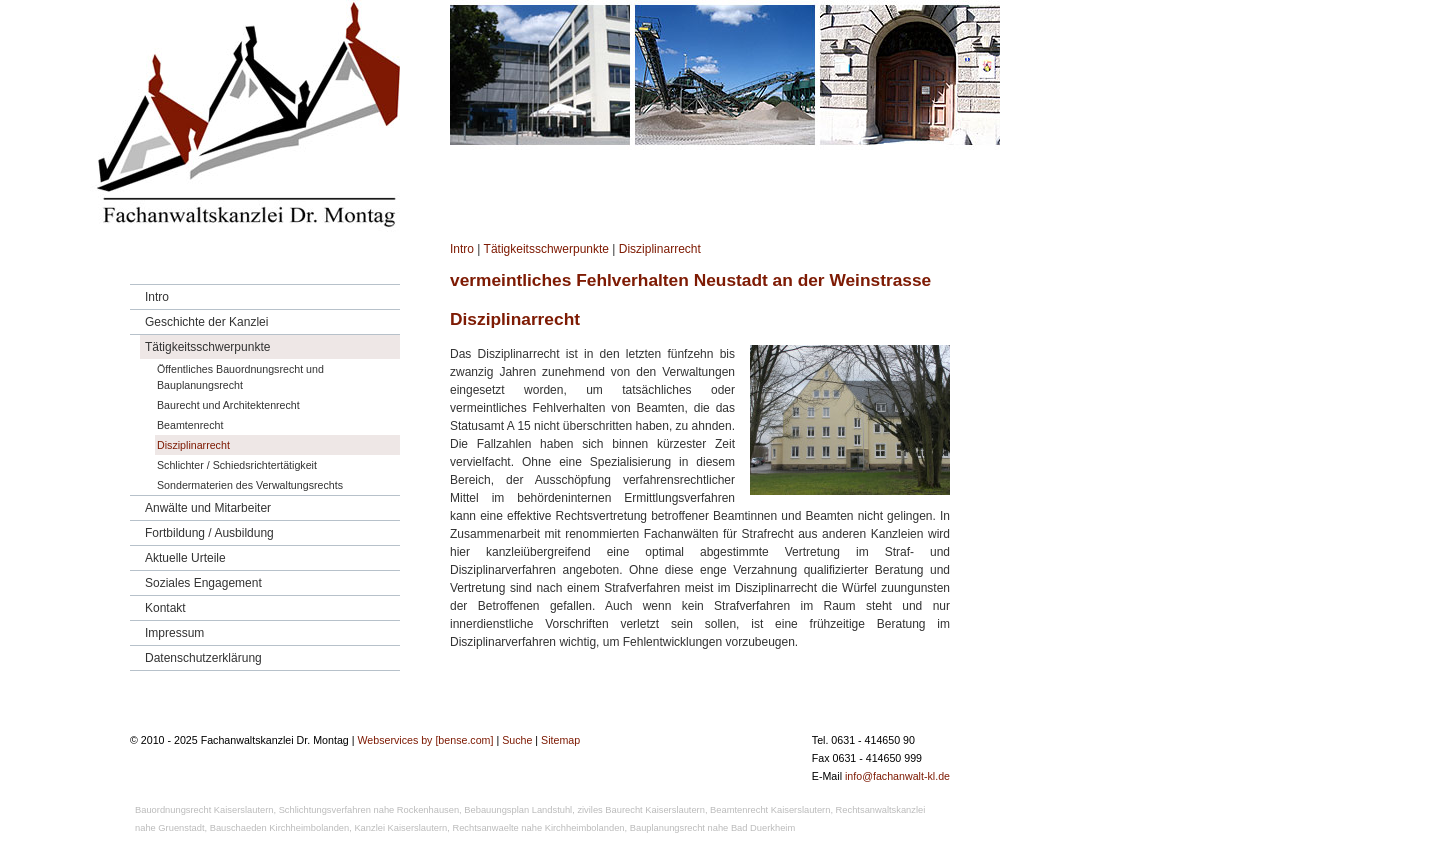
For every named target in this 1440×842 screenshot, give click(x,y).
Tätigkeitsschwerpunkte (546, 249)
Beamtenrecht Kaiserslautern (770, 810)
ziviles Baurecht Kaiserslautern (641, 810)
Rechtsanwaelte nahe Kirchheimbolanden (538, 828)
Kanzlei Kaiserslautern (400, 828)
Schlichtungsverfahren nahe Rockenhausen (369, 810)
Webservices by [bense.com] (425, 740)
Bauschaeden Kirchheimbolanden (280, 828)
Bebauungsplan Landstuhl (518, 810)
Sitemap (560, 740)
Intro (462, 249)
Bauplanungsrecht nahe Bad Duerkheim (712, 828)
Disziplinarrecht (660, 249)
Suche (517, 740)
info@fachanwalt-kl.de (897, 776)
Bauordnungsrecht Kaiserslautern (204, 810)
